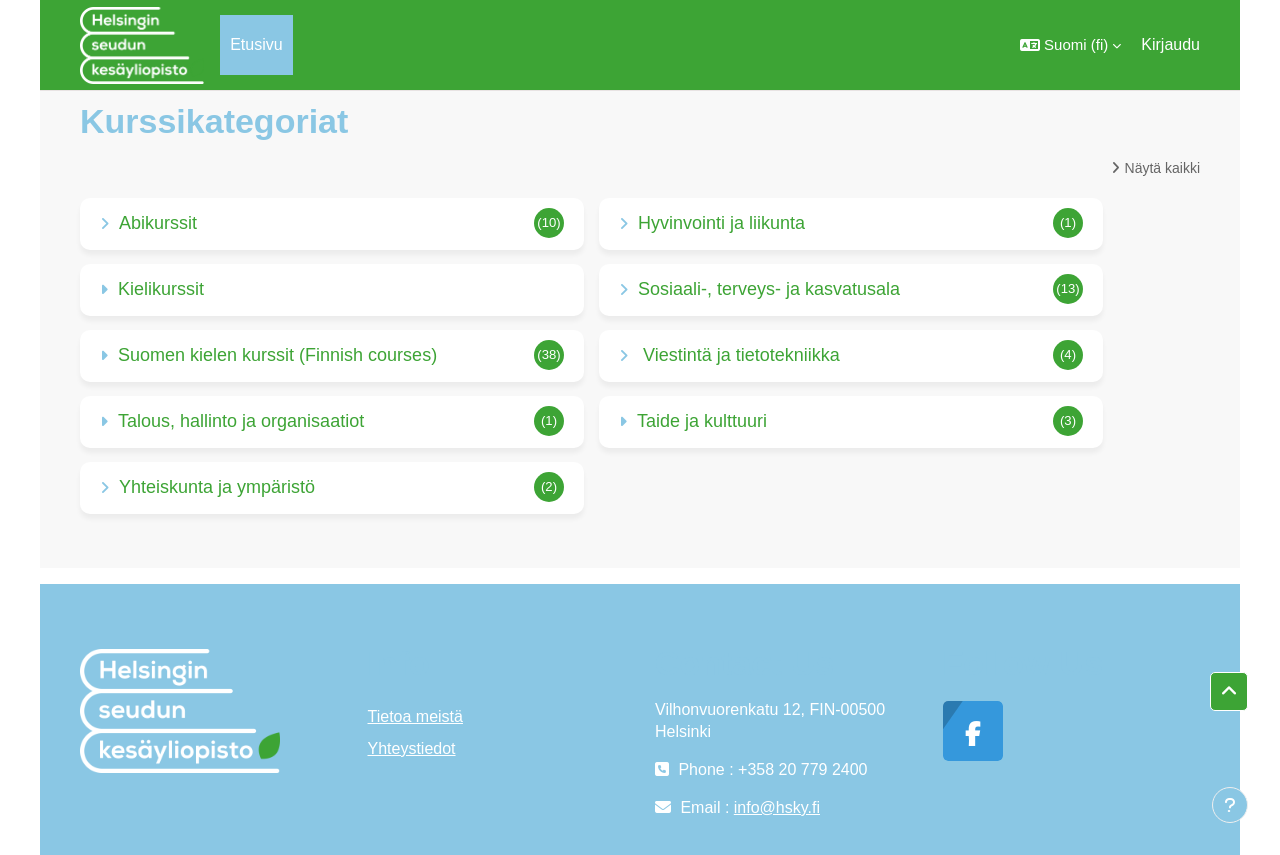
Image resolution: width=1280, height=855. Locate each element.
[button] (1070, 45)
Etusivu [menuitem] (256, 44)
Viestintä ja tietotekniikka (739, 355)
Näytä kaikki (1162, 168)
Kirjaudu (1170, 44)
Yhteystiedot (412, 748)
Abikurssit (158, 223)
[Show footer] (1230, 805)
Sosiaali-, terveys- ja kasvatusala (769, 289)
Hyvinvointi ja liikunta (721, 223)
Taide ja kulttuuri (702, 421)
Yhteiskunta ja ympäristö (217, 487)
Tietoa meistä (415, 716)
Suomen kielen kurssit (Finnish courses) (277, 355)
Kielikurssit (161, 289)
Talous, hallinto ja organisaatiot (241, 421)
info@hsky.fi (777, 807)
